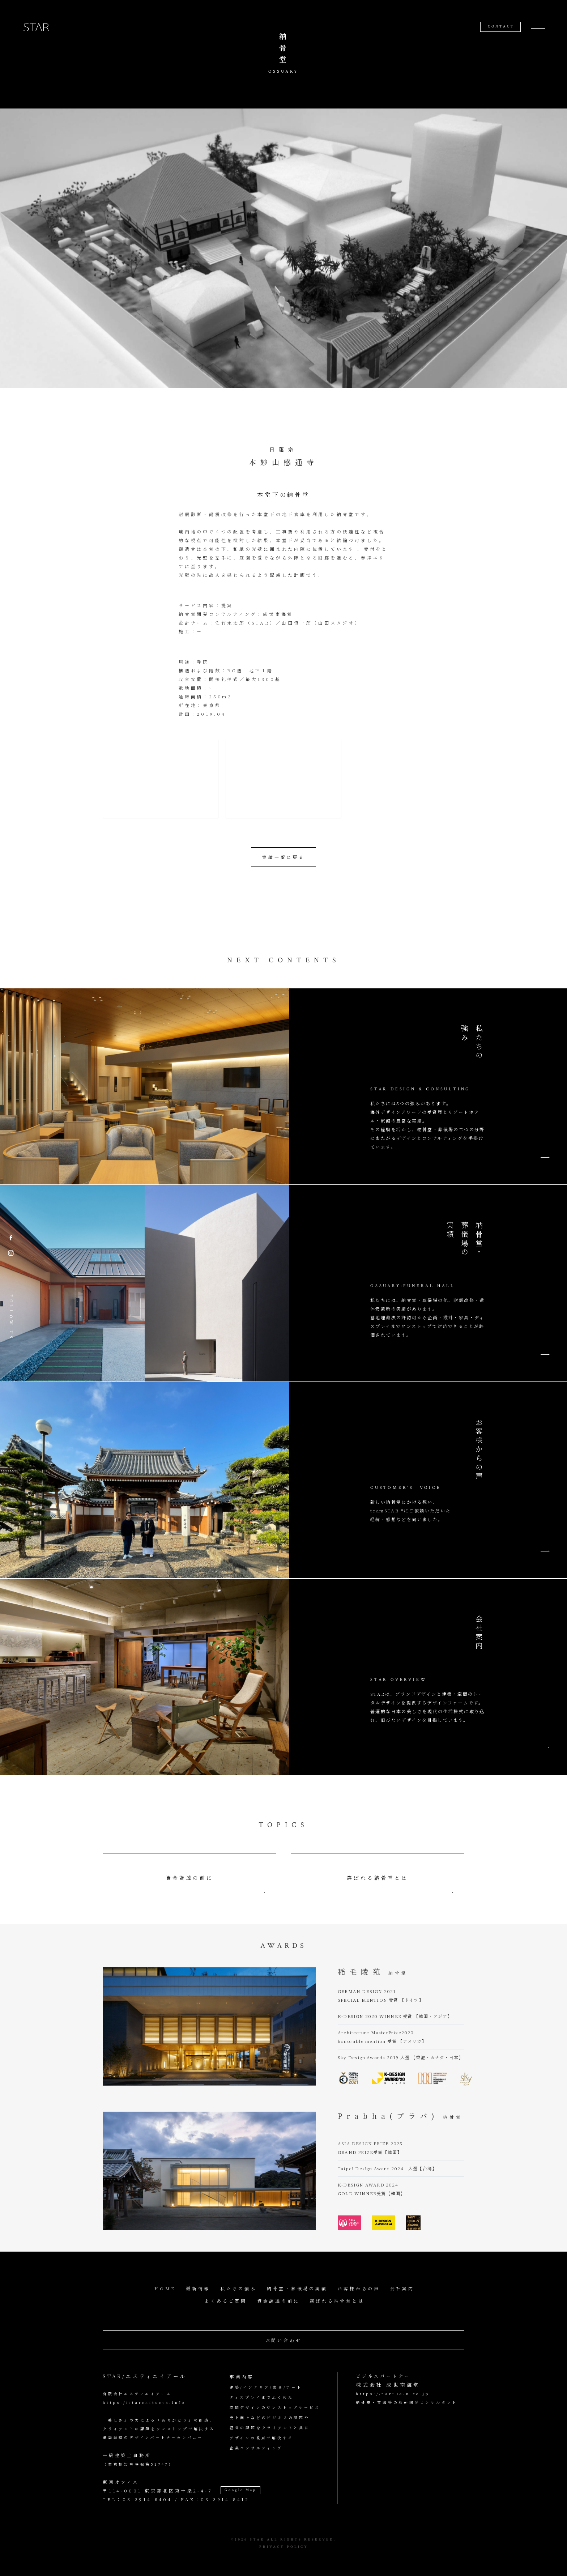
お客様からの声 (358, 2288)
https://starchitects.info (144, 2402)
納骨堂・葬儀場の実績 (297, 2288)
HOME (165, 2288)
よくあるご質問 (225, 2301)
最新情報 (198, 2288)
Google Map (240, 2490)
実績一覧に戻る (283, 857)
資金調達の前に (189, 1877)
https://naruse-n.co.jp (393, 2393)
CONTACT (501, 26)
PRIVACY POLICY (283, 2547)
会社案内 (402, 2288)
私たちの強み (238, 2288)
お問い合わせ (283, 2340)
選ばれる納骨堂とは (377, 1877)
